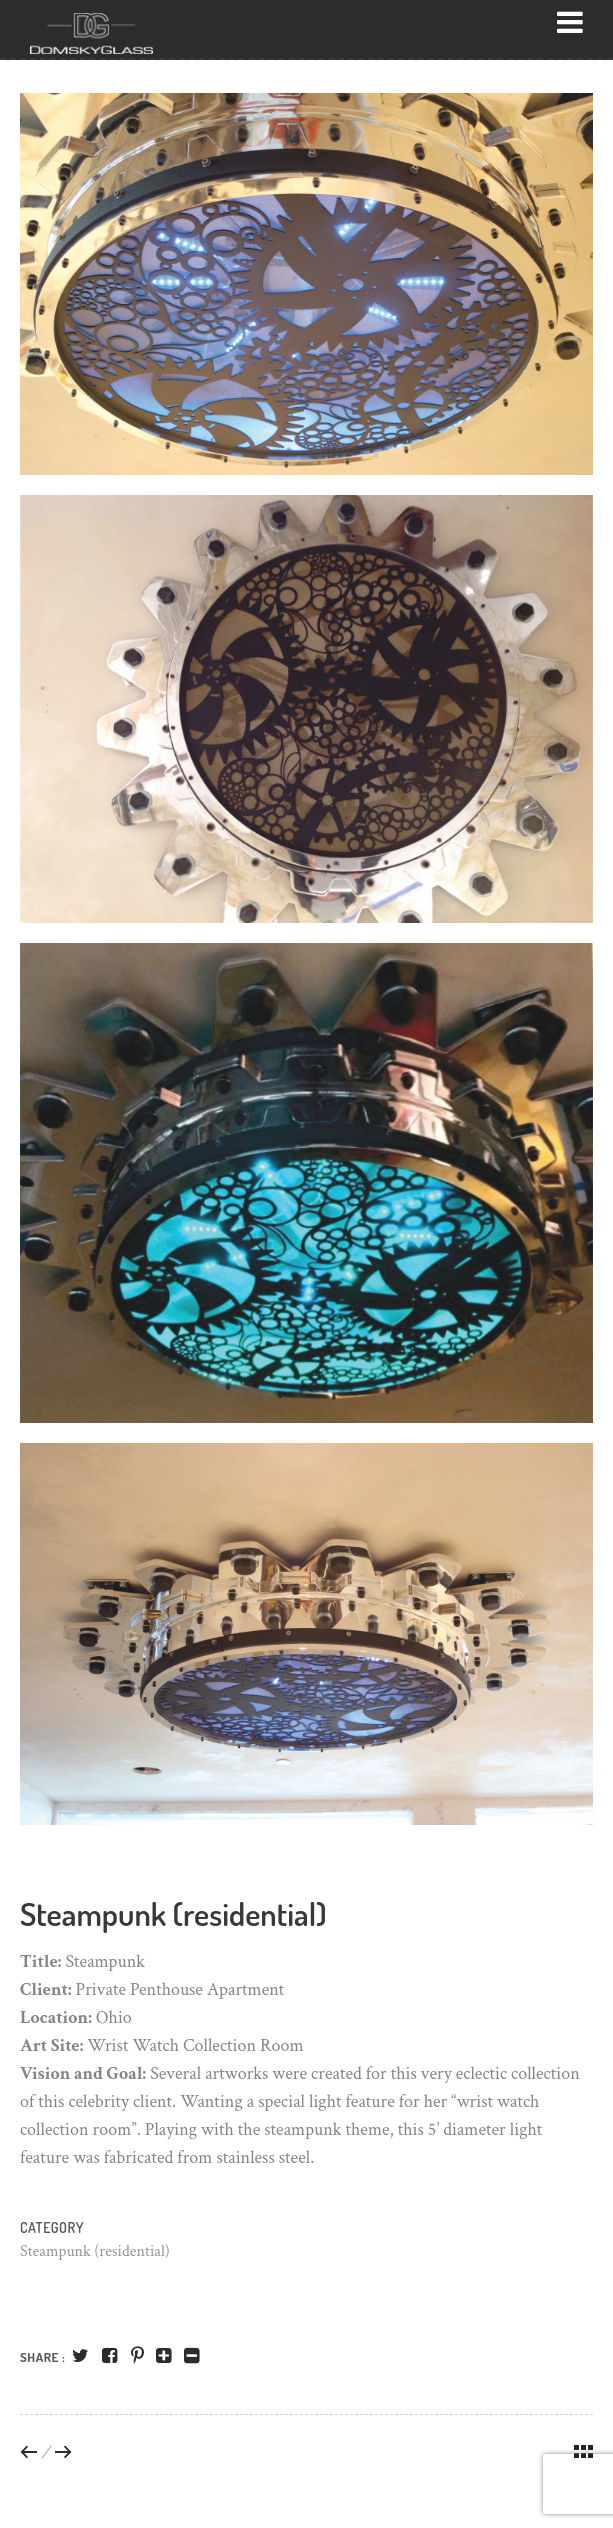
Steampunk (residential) (95, 2251)
